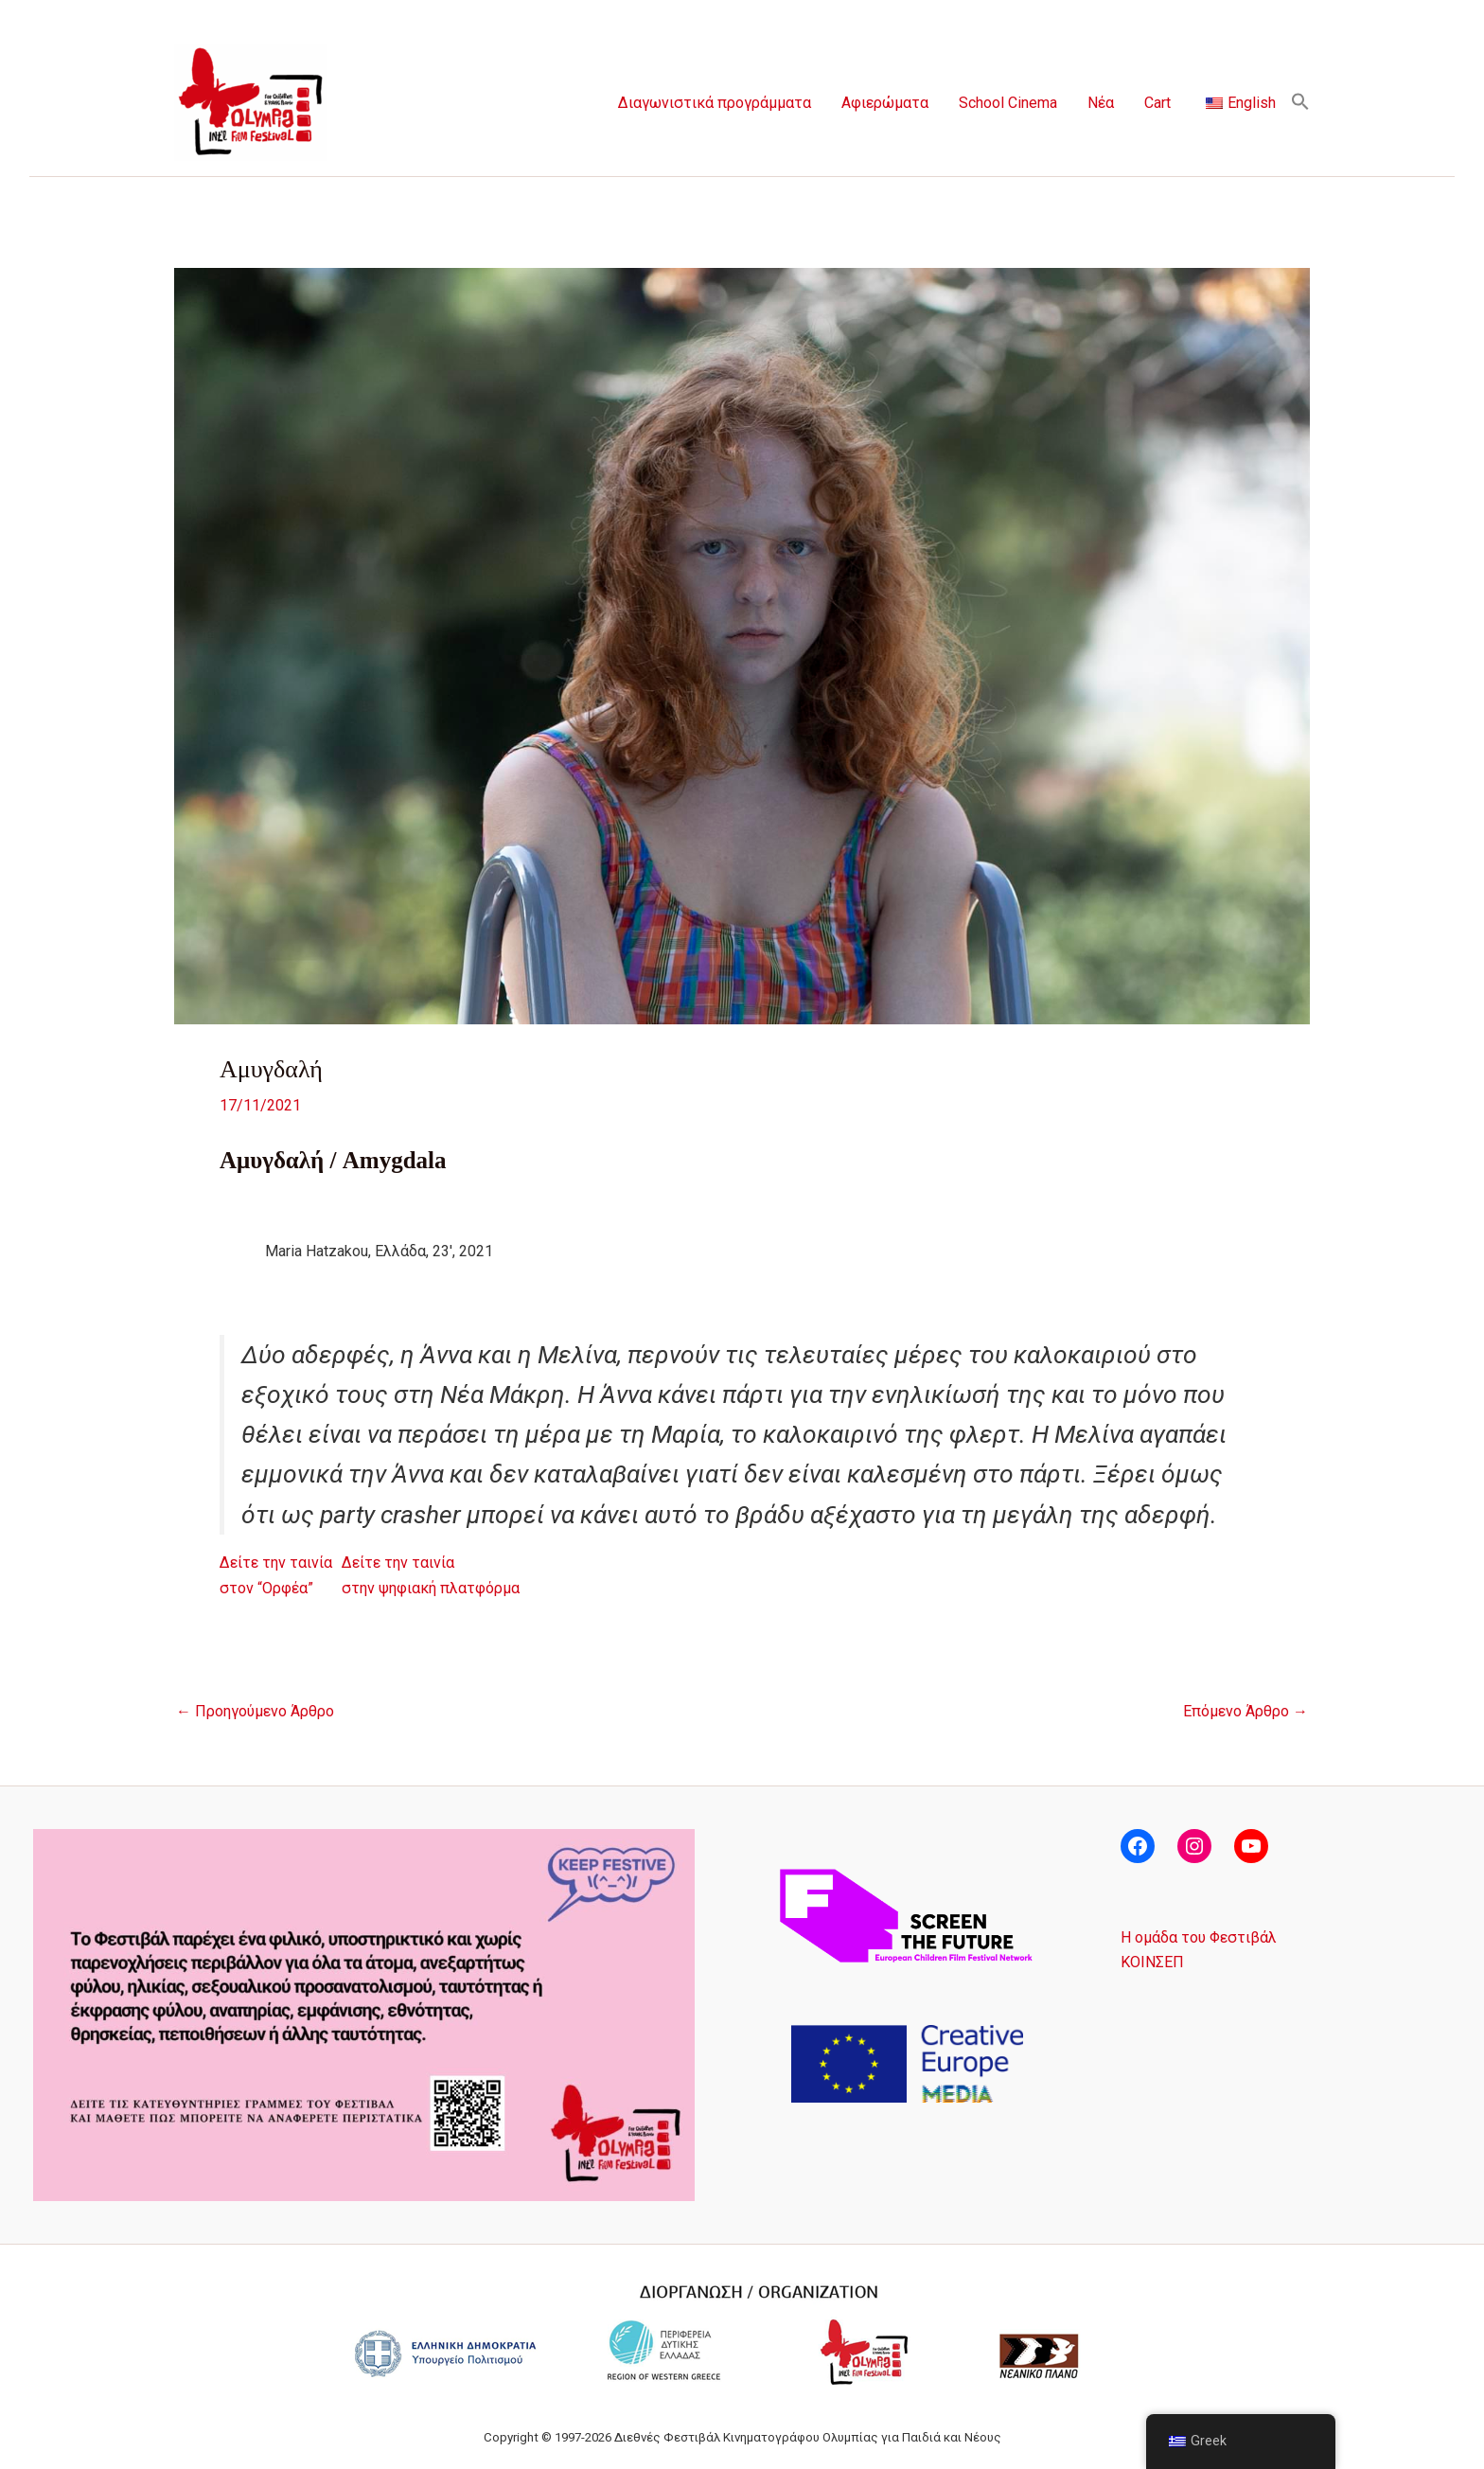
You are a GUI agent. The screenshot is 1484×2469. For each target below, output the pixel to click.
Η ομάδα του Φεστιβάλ (1199, 1937)
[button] (1300, 103)
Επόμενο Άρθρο (1245, 1711)
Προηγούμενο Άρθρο (255, 1711)
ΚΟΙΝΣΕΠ (1152, 1962)
